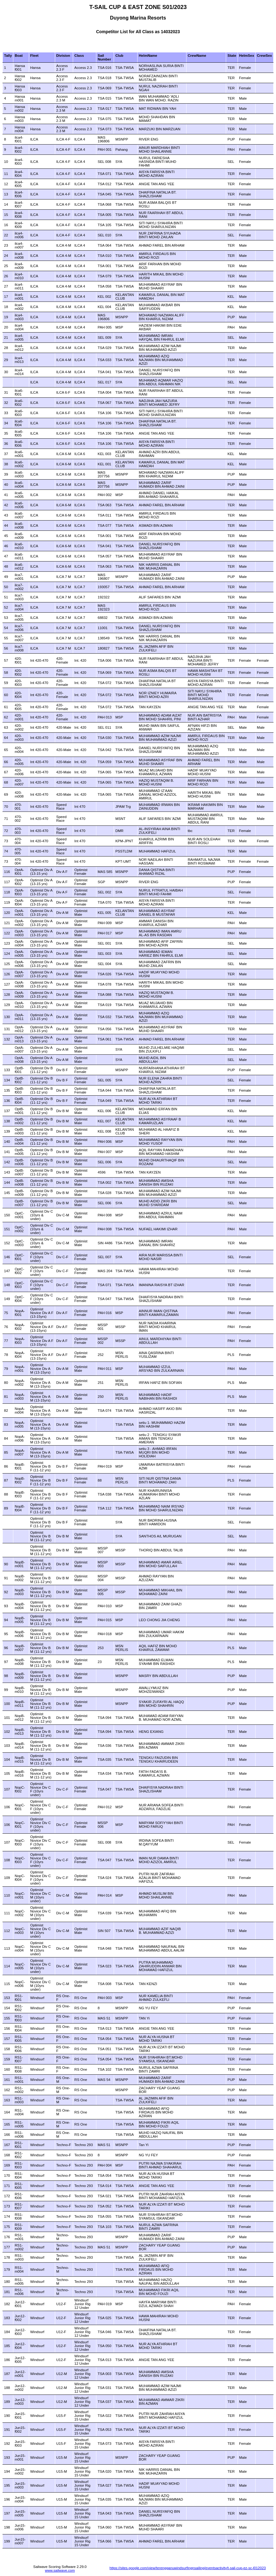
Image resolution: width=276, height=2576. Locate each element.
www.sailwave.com (60, 2570)
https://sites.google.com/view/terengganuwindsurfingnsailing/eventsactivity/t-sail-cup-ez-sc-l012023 (188, 2568)
